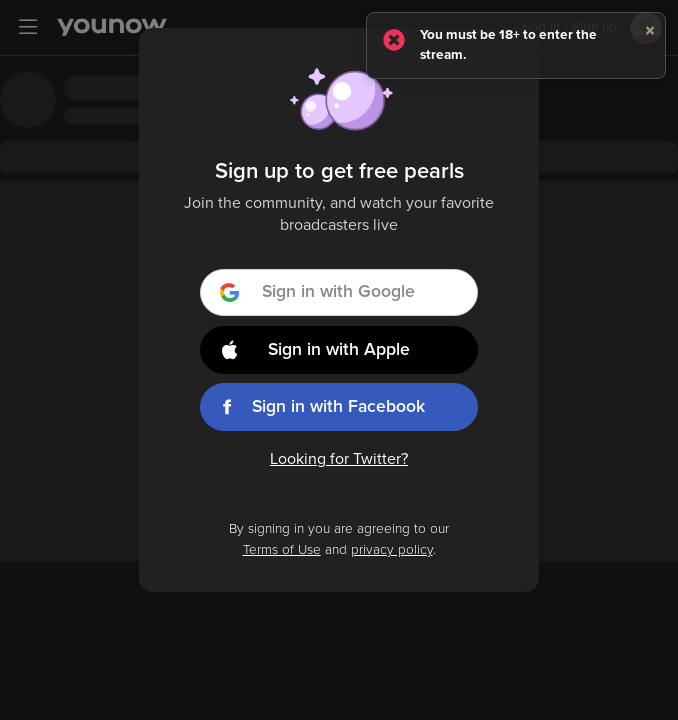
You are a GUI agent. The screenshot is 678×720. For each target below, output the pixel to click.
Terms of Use (282, 550)
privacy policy (392, 550)
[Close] (650, 31)
